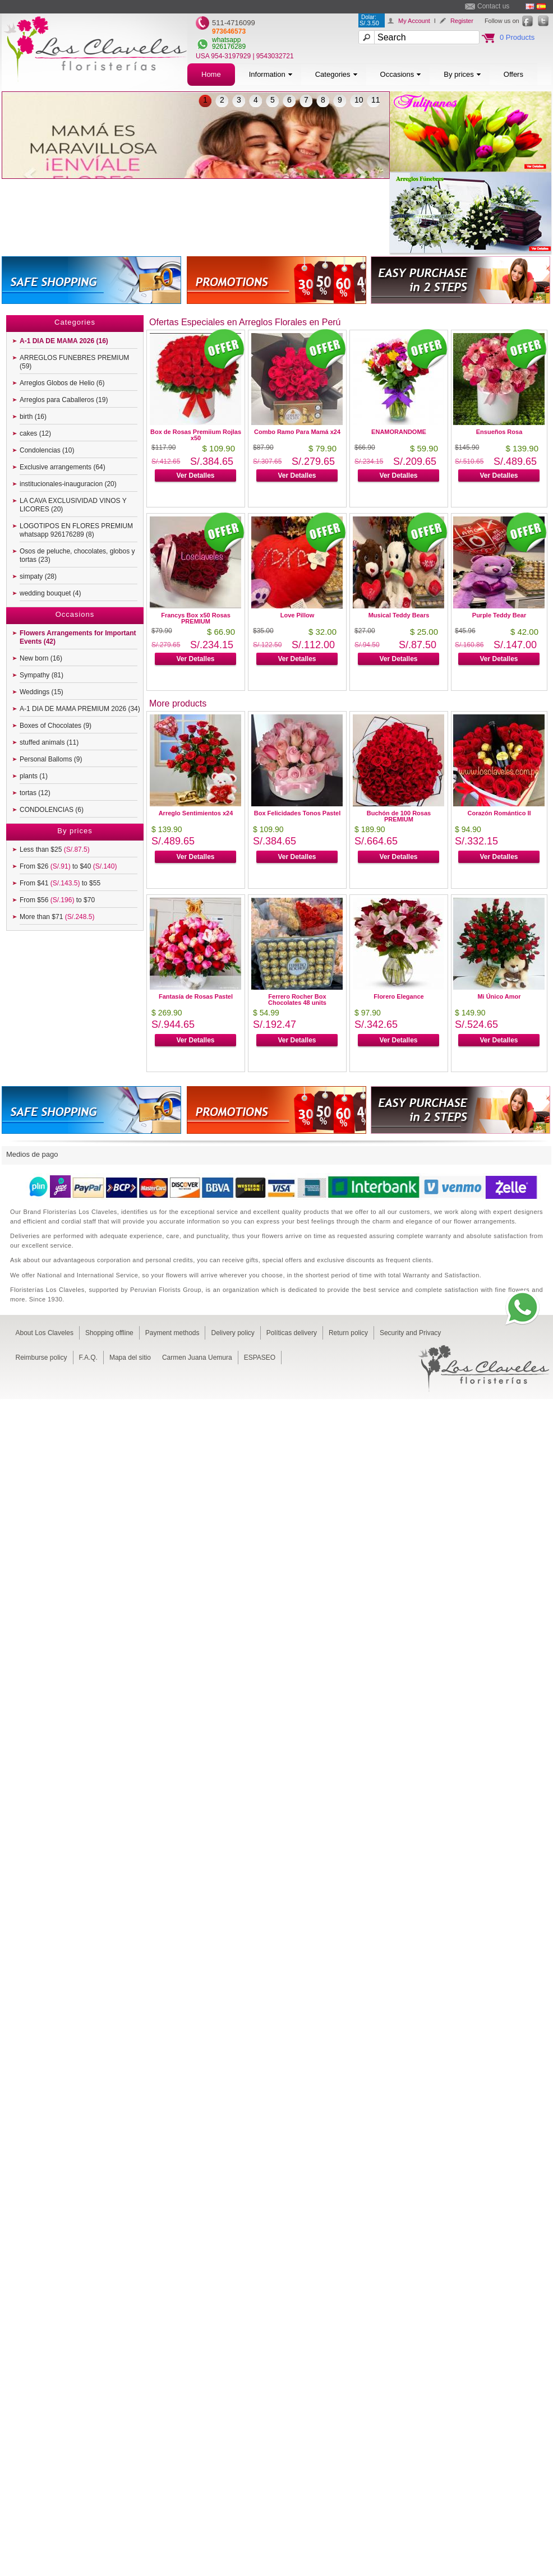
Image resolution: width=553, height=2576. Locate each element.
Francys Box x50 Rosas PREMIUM (196, 618)
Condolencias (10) (47, 450)
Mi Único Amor (498, 996)
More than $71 (57, 917)
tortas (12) (35, 793)
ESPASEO (259, 1357)
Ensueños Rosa (499, 431)
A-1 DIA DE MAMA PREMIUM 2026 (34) (80, 709)
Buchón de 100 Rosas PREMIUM (399, 816)
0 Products (517, 37)
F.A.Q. (88, 1357)
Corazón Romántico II (499, 813)
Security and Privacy (410, 1333)
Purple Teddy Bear (499, 615)
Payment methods (172, 1333)
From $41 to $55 (60, 883)
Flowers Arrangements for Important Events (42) (78, 637)
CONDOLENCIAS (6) (52, 810)
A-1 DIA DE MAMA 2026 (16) (64, 341)
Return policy (348, 1333)
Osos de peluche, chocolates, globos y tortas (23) (77, 555)
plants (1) (34, 776)
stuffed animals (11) (49, 742)
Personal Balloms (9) (51, 759)
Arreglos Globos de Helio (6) (62, 383)
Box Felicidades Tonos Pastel (297, 813)
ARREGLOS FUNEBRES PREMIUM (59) (74, 362)
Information (271, 74)
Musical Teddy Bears (399, 615)
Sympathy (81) (41, 675)
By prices (462, 74)
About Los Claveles (44, 1333)
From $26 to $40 (68, 866)
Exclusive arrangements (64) (62, 467)
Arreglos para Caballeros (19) (64, 400)
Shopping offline (109, 1333)
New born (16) (41, 658)
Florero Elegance (398, 996)
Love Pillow (297, 615)
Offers (513, 74)
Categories (336, 74)
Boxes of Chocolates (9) (55, 726)
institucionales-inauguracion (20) (68, 484)
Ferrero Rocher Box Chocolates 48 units (297, 999)
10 (358, 99)
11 (375, 99)
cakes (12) (35, 433)
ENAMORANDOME (398, 431)
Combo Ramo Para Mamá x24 (297, 431)
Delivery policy (232, 1333)
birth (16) (33, 417)
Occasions (401, 74)
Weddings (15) (41, 692)
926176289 (229, 46)
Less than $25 (55, 849)
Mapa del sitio (130, 1357)
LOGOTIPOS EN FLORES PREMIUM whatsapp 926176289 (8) (76, 530)
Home (211, 74)
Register (461, 20)
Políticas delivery (291, 1333)
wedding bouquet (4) (50, 593)
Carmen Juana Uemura (197, 1357)
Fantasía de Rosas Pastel (196, 996)
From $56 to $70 (57, 900)
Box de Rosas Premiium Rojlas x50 (195, 434)
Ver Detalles (195, 475)
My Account (414, 20)
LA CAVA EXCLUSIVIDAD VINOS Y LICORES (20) (73, 505)
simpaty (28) (38, 576)
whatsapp (226, 40)
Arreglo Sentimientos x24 (196, 813)
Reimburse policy (41, 1357)
